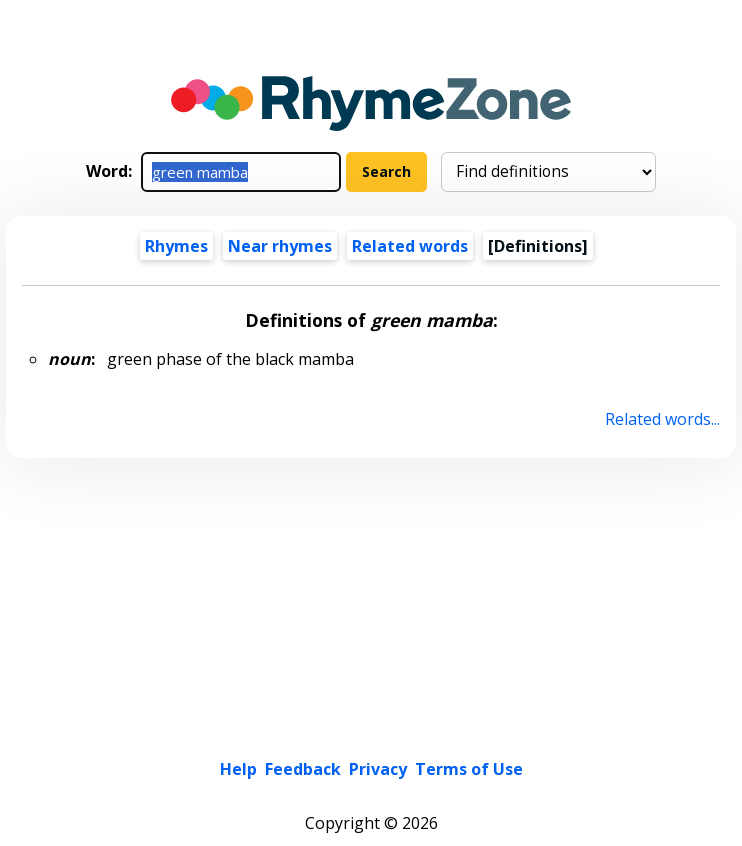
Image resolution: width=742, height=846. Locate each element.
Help (238, 769)
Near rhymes (280, 246)
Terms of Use (469, 769)
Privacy (378, 769)
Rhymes (176, 246)
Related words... (662, 419)
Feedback (303, 769)
